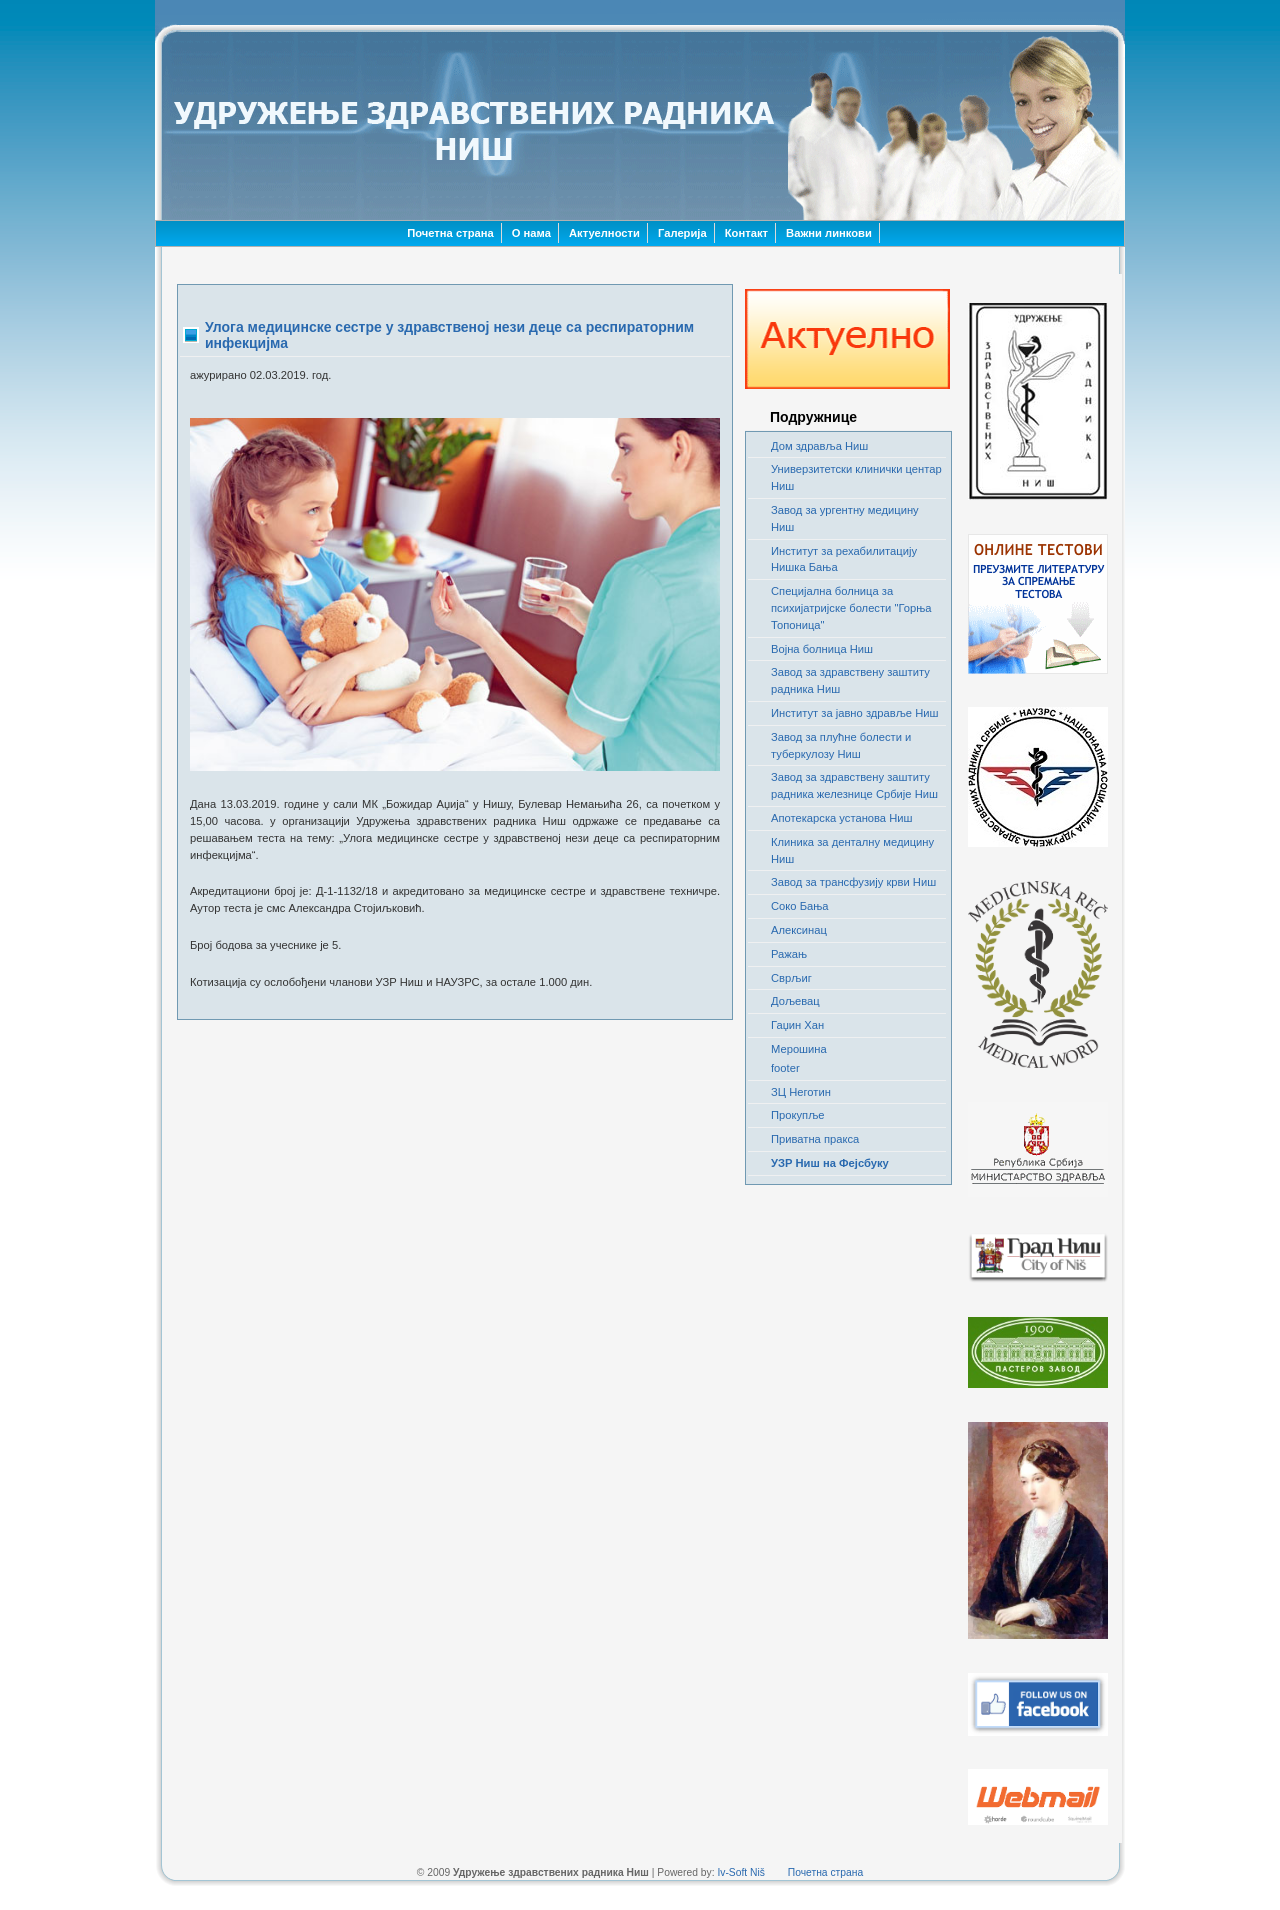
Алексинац (799, 930)
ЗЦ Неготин (801, 1092)
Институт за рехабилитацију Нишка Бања (844, 559)
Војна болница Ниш (822, 649)
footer (785, 1068)
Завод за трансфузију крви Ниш (853, 882)
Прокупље (798, 1115)
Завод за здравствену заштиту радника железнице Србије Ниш (854, 785)
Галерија (682, 233)
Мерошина (799, 1049)
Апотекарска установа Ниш (842, 818)
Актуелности (604, 233)
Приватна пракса (815, 1139)
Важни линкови (829, 233)
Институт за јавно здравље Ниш (854, 713)
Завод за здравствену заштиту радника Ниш (850, 680)
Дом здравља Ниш (819, 446)
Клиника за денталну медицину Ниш (852, 850)
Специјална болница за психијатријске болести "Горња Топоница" (851, 608)
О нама (531, 233)
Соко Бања (800, 906)
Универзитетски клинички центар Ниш (856, 477)
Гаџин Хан (797, 1025)
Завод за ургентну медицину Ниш (845, 518)
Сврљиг (791, 978)
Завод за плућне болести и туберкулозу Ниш (841, 745)
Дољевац (795, 1001)
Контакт (746, 233)
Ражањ (789, 954)
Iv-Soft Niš (741, 1872)
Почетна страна (450, 233)
